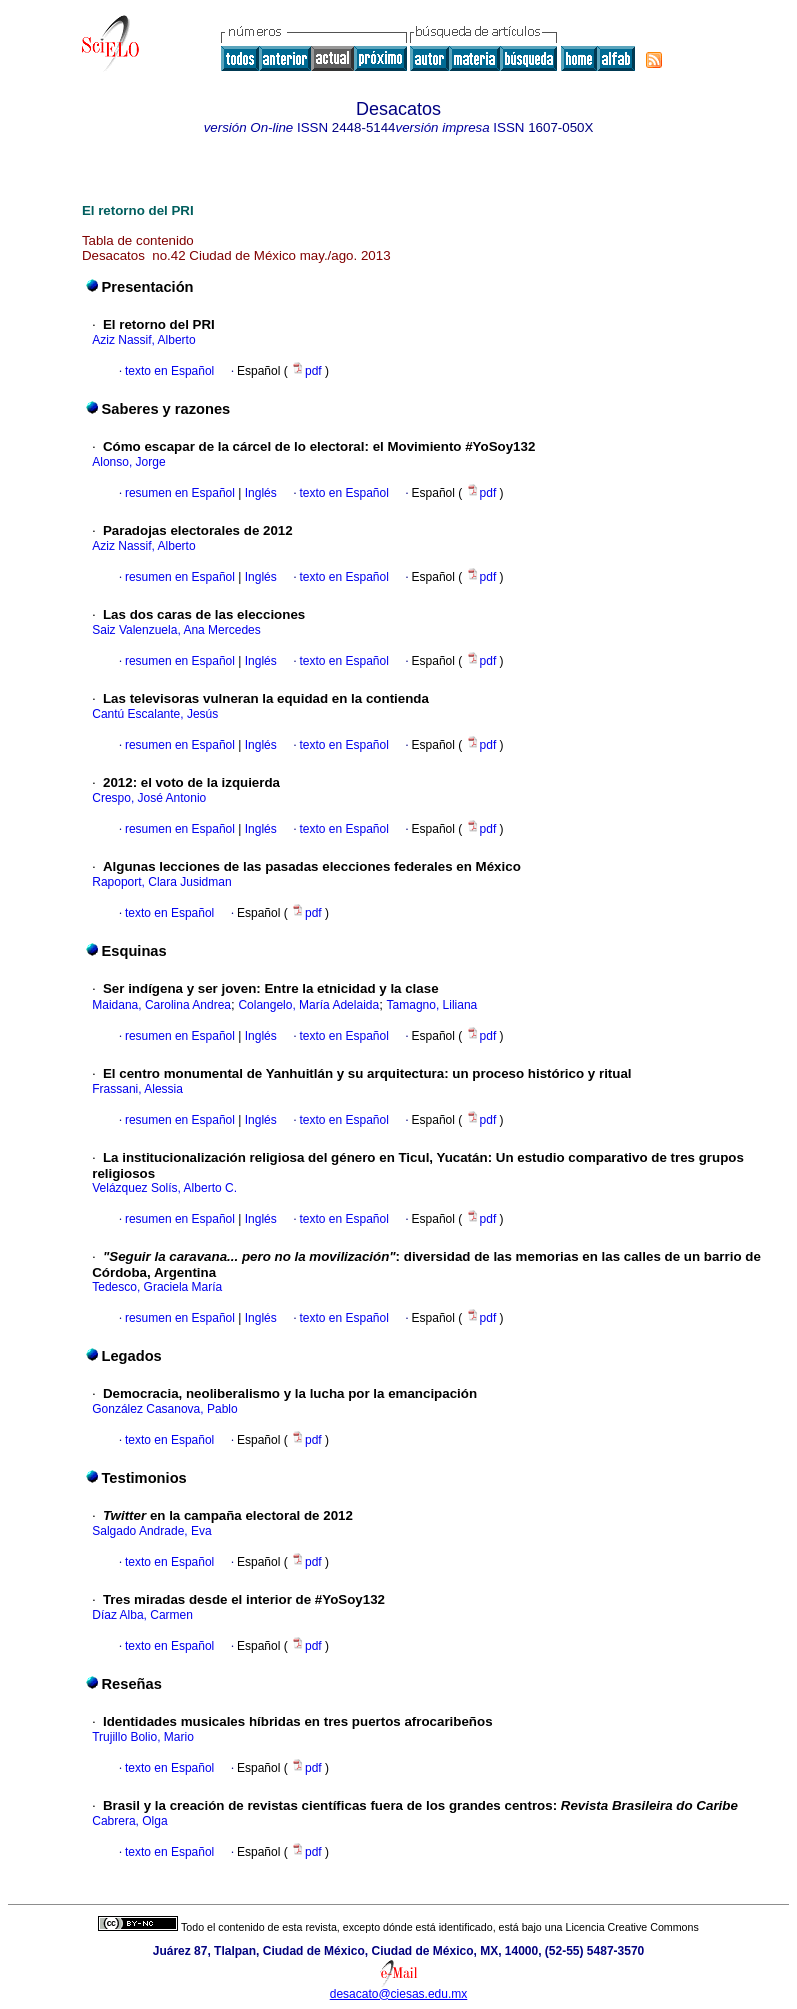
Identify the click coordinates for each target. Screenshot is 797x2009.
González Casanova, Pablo (164, 1409)
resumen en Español (180, 493)
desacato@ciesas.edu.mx (399, 1994)
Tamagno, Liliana (432, 1005)
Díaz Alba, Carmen (142, 1615)
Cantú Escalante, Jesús (155, 714)
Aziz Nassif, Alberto (143, 340)
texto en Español (169, 371)
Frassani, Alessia (137, 1089)
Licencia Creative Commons (632, 1927)
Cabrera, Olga (129, 1821)
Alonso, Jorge (128, 462)
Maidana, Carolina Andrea (161, 1005)
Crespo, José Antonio (149, 798)
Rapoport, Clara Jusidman (161, 882)
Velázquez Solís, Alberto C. (164, 1188)
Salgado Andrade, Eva (151, 1531)
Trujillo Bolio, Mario (143, 1737)
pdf (308, 371)
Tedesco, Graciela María (157, 1287)
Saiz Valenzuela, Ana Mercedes (176, 630)
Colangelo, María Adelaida (308, 1005)
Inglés (258, 493)
